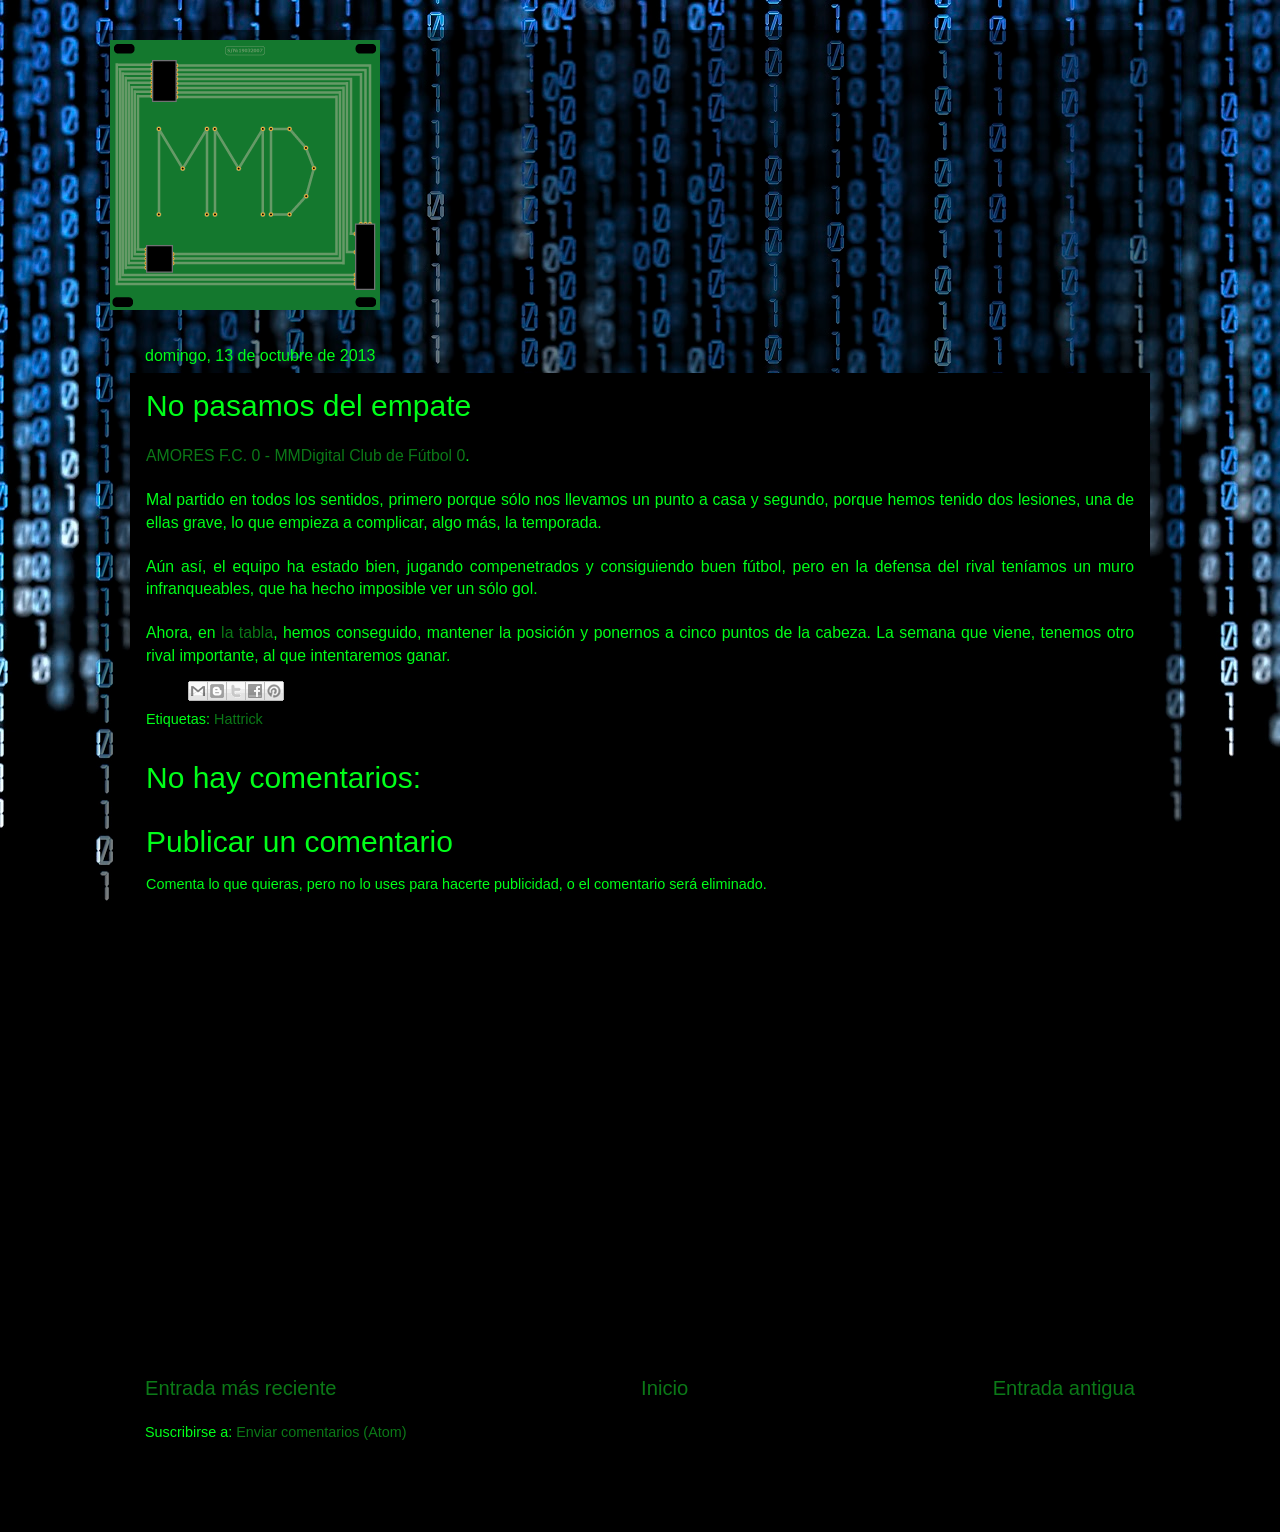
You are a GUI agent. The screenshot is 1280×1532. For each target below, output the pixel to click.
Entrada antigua (1064, 1388)
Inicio (664, 1388)
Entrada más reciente (241, 1388)
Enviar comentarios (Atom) (321, 1432)
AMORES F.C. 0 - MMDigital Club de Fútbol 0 (305, 455)
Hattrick (238, 719)
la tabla (247, 632)
